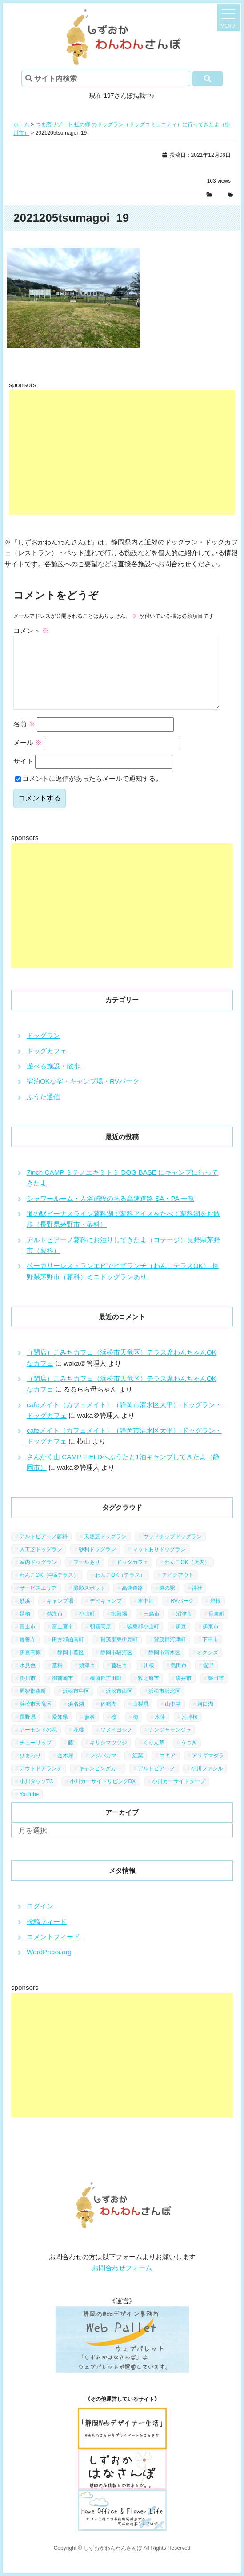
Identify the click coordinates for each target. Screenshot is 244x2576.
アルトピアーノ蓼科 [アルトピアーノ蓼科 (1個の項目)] (44, 1551)
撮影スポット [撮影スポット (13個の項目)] (89, 1602)
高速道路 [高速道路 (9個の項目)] (132, 1602)
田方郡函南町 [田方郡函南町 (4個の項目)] (68, 1654)
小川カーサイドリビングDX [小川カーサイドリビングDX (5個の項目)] (103, 1795)
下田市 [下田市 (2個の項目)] (210, 1654)
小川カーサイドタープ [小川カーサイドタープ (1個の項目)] (178, 1795)
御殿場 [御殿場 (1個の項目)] (119, 1628)
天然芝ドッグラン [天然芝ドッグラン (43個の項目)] (105, 1551)
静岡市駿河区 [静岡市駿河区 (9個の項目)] (116, 1667)
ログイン (40, 1920)
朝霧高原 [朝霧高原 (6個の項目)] (100, 1641)
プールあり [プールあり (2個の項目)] (86, 1576)
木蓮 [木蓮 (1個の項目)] (160, 1731)
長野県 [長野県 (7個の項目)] (28, 1731)
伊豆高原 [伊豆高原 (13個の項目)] (30, 1667)
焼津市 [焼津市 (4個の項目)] (87, 1679)
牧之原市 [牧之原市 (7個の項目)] (148, 1692)
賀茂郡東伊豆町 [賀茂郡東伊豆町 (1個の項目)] (119, 1654)
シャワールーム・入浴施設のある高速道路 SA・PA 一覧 (110, 1212)
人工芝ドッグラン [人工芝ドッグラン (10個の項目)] (41, 1563)
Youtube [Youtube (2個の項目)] (29, 1808)
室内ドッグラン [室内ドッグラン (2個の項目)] (38, 1576)
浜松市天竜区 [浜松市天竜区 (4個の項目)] (36, 1718)
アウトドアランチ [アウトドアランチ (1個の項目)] (41, 1783)
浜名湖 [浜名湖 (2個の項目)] (76, 1718)
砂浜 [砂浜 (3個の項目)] (25, 1615)
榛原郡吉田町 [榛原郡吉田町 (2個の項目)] (106, 1692)
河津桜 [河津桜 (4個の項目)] (190, 1731)
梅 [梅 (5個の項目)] (135, 1731)
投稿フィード (47, 1936)
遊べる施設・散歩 (53, 1080)
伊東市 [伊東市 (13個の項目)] (211, 1641)
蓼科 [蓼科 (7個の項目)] (89, 1731)
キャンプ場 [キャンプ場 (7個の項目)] (60, 1615)
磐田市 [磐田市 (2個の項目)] (216, 1692)
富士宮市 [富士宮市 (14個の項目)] (62, 1641)
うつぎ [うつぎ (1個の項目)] (189, 1757)
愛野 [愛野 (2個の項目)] (208, 1679)
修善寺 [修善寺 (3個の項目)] (28, 1654)
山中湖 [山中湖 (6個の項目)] (173, 1718)
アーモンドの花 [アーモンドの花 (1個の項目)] (38, 1744)
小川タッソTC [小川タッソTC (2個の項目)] (36, 1795)
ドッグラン (43, 1049)
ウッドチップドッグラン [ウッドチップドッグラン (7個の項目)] (172, 1551)
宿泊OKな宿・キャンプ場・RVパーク (83, 1095)
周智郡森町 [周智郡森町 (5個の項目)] (33, 1705)
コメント (30, 630)
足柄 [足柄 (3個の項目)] (25, 1628)
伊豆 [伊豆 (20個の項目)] (181, 1641)
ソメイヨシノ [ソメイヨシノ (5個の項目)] (116, 1744)
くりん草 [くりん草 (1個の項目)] (153, 1757)
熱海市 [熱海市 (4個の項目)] (55, 1628)
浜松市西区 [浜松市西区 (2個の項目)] (119, 1705)
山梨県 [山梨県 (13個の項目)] (140, 1718)
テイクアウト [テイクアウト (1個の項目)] (178, 1589)
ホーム (21, 124)
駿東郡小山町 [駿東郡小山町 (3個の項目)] (143, 1641)
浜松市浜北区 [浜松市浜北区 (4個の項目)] (164, 1705)
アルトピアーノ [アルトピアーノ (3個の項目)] (156, 1783)
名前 (24, 738)
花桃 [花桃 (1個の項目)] (78, 1744)
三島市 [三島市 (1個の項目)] (152, 1628)
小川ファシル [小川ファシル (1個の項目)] (207, 1783)
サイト (23, 775)
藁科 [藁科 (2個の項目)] (57, 1679)
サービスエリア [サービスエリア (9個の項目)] (38, 1602)
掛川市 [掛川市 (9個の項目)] (28, 1692)
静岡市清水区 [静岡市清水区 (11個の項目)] (164, 1667)
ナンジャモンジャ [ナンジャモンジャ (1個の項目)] (169, 1744)
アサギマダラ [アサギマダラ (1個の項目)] (208, 1770)
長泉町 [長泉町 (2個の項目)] (216, 1628)
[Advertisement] (122, 452)
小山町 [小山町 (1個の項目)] (87, 1628)
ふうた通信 (43, 1111)
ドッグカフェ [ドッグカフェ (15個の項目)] (132, 1576)
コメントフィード (53, 1951)
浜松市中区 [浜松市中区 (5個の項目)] (76, 1705)
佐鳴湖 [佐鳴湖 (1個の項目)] (108, 1718)
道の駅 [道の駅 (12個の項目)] (167, 1602)
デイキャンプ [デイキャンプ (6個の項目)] (106, 1615)
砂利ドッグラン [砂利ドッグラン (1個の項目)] (97, 1563)
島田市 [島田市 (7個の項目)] (179, 1679)
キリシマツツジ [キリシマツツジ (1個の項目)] (108, 1757)
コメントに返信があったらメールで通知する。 (88, 792)
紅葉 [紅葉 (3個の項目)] (137, 1770)
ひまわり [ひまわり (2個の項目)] (30, 1770)
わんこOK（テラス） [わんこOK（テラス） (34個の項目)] (120, 1589)
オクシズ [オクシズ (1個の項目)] (207, 1667)
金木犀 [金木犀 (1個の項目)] (65, 1770)
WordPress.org (49, 1966)
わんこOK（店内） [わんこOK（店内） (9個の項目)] (186, 1576)
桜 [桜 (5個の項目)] (113, 1731)
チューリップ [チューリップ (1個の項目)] (36, 1757)
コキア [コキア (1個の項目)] (168, 1770)
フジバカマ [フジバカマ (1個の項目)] (103, 1770)
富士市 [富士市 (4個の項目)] (28, 1641)
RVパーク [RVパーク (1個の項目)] (181, 1615)
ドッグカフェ (47, 1065)
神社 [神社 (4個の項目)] (197, 1602)
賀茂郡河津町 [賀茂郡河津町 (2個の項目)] (170, 1654)
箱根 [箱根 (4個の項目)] (215, 1615)
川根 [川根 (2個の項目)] (149, 1679)
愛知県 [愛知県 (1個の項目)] (60, 1731)
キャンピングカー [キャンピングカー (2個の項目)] (100, 1783)
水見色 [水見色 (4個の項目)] (28, 1679)
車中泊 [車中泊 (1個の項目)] (146, 1615)
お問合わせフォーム (122, 2282)
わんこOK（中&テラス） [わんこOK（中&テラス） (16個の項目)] (49, 1589)
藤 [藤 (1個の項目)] (70, 1757)
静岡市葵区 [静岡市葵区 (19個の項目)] (70, 1667)
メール (27, 756)
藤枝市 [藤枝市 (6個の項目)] (119, 1679)
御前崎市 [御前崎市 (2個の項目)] (62, 1692)
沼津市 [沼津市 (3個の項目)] (184, 1628)
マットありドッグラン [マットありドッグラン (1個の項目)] (159, 1563)
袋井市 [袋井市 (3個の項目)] (184, 1692)
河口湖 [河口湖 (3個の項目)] (205, 1718)
